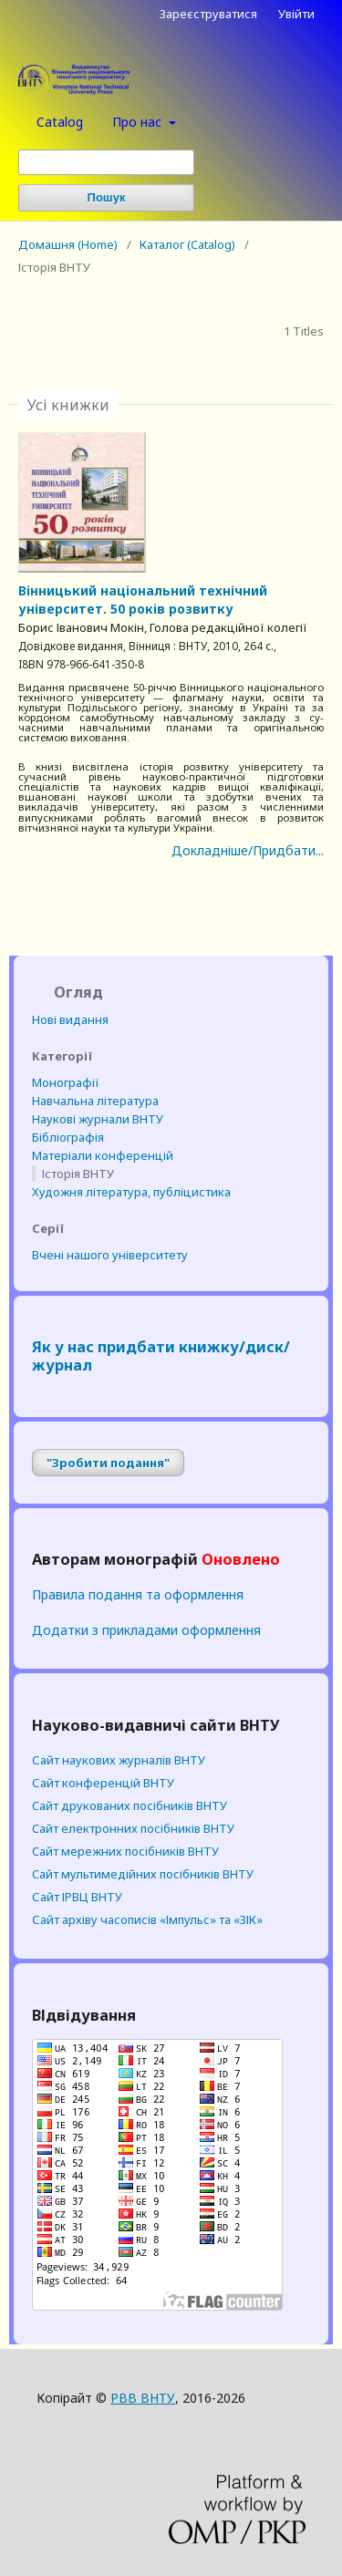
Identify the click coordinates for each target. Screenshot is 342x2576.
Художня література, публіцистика (131, 1192)
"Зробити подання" (108, 1462)
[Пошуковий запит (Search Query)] (106, 162)
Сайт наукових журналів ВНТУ (118, 1760)
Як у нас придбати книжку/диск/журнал (161, 1356)
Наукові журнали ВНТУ (97, 1119)
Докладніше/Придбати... (247, 850)
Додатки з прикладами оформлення (146, 1630)
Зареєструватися (208, 13)
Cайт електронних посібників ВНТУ (133, 1828)
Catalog (59, 121)
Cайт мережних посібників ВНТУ (125, 1851)
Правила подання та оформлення (138, 1594)
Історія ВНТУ (78, 1173)
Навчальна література (95, 1100)
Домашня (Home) (68, 244)
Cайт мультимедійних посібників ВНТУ (143, 1874)
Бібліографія (68, 1137)
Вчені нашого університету (110, 1255)
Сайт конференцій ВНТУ (103, 1782)
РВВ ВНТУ (142, 2397)
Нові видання (70, 1019)
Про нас (138, 121)
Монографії (65, 1082)
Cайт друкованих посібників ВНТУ (129, 1805)
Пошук (107, 197)
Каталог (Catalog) (187, 244)
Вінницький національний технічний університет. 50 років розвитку (142, 599)
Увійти (296, 13)
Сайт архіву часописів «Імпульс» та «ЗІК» (147, 1919)
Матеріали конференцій (102, 1155)
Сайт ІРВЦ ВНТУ (77, 1896)
